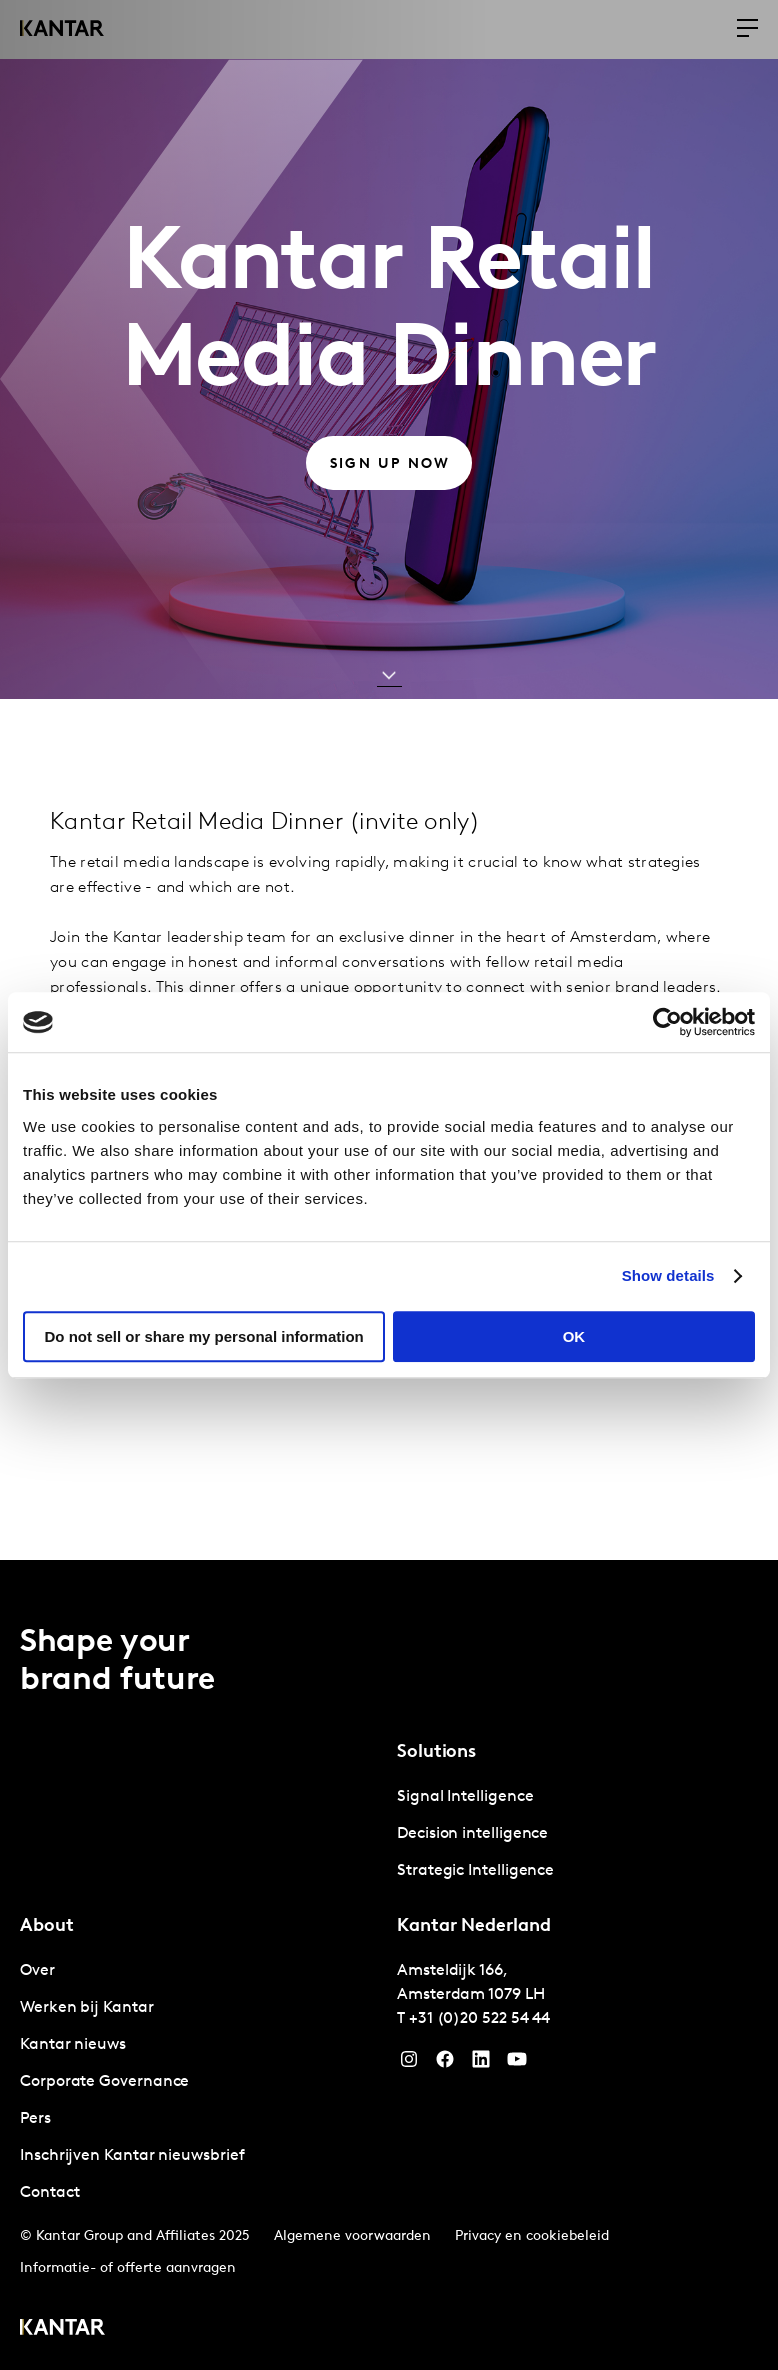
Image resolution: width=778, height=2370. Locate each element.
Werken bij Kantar (87, 2008)
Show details (668, 1275)
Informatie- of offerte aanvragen (128, 2268)
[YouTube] (481, 2064)
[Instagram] (409, 2064)
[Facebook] (445, 2064)
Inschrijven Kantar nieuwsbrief (132, 2156)
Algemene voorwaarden (352, 2236)
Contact (49, 2193)
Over (37, 1971)
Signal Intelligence (465, 1797)
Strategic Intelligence (475, 1871)
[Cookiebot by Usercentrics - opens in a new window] (667, 1022)
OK (574, 1336)
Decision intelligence (472, 1834)
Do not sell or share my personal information (204, 1336)
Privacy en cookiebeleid (532, 2236)
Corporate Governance (104, 2082)
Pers (35, 2119)
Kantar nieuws (73, 2045)
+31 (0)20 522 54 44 (479, 2019)
